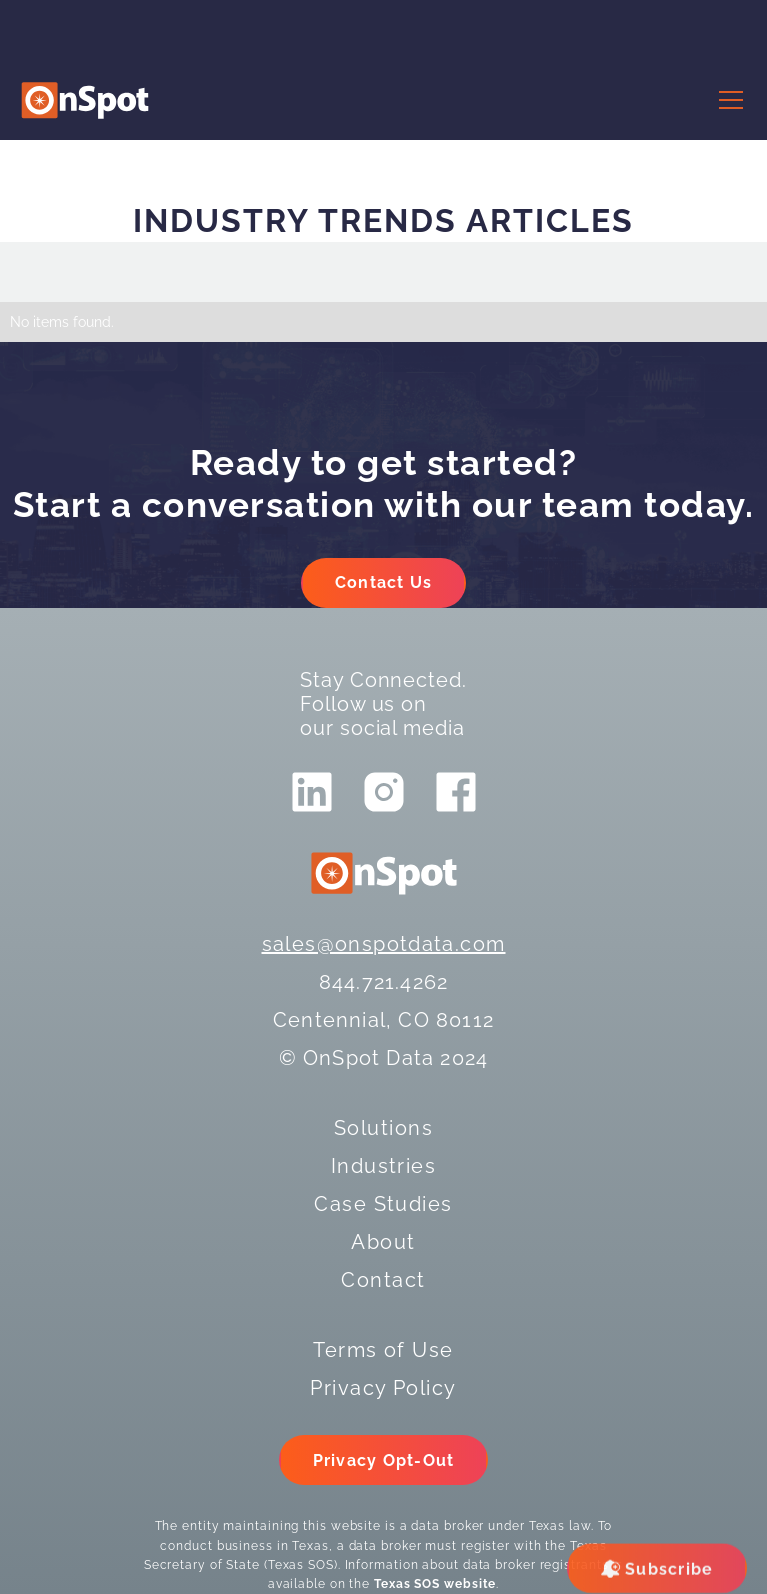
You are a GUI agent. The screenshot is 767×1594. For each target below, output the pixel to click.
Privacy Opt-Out (384, 1460)
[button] (727, 100)
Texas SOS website (435, 1584)
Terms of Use (383, 1350)
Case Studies (383, 1204)
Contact (383, 1280)
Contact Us (384, 582)
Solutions (383, 1128)
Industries (384, 1166)
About (383, 1242)
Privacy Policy (383, 1388)
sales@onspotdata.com (384, 944)
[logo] (85, 100)
